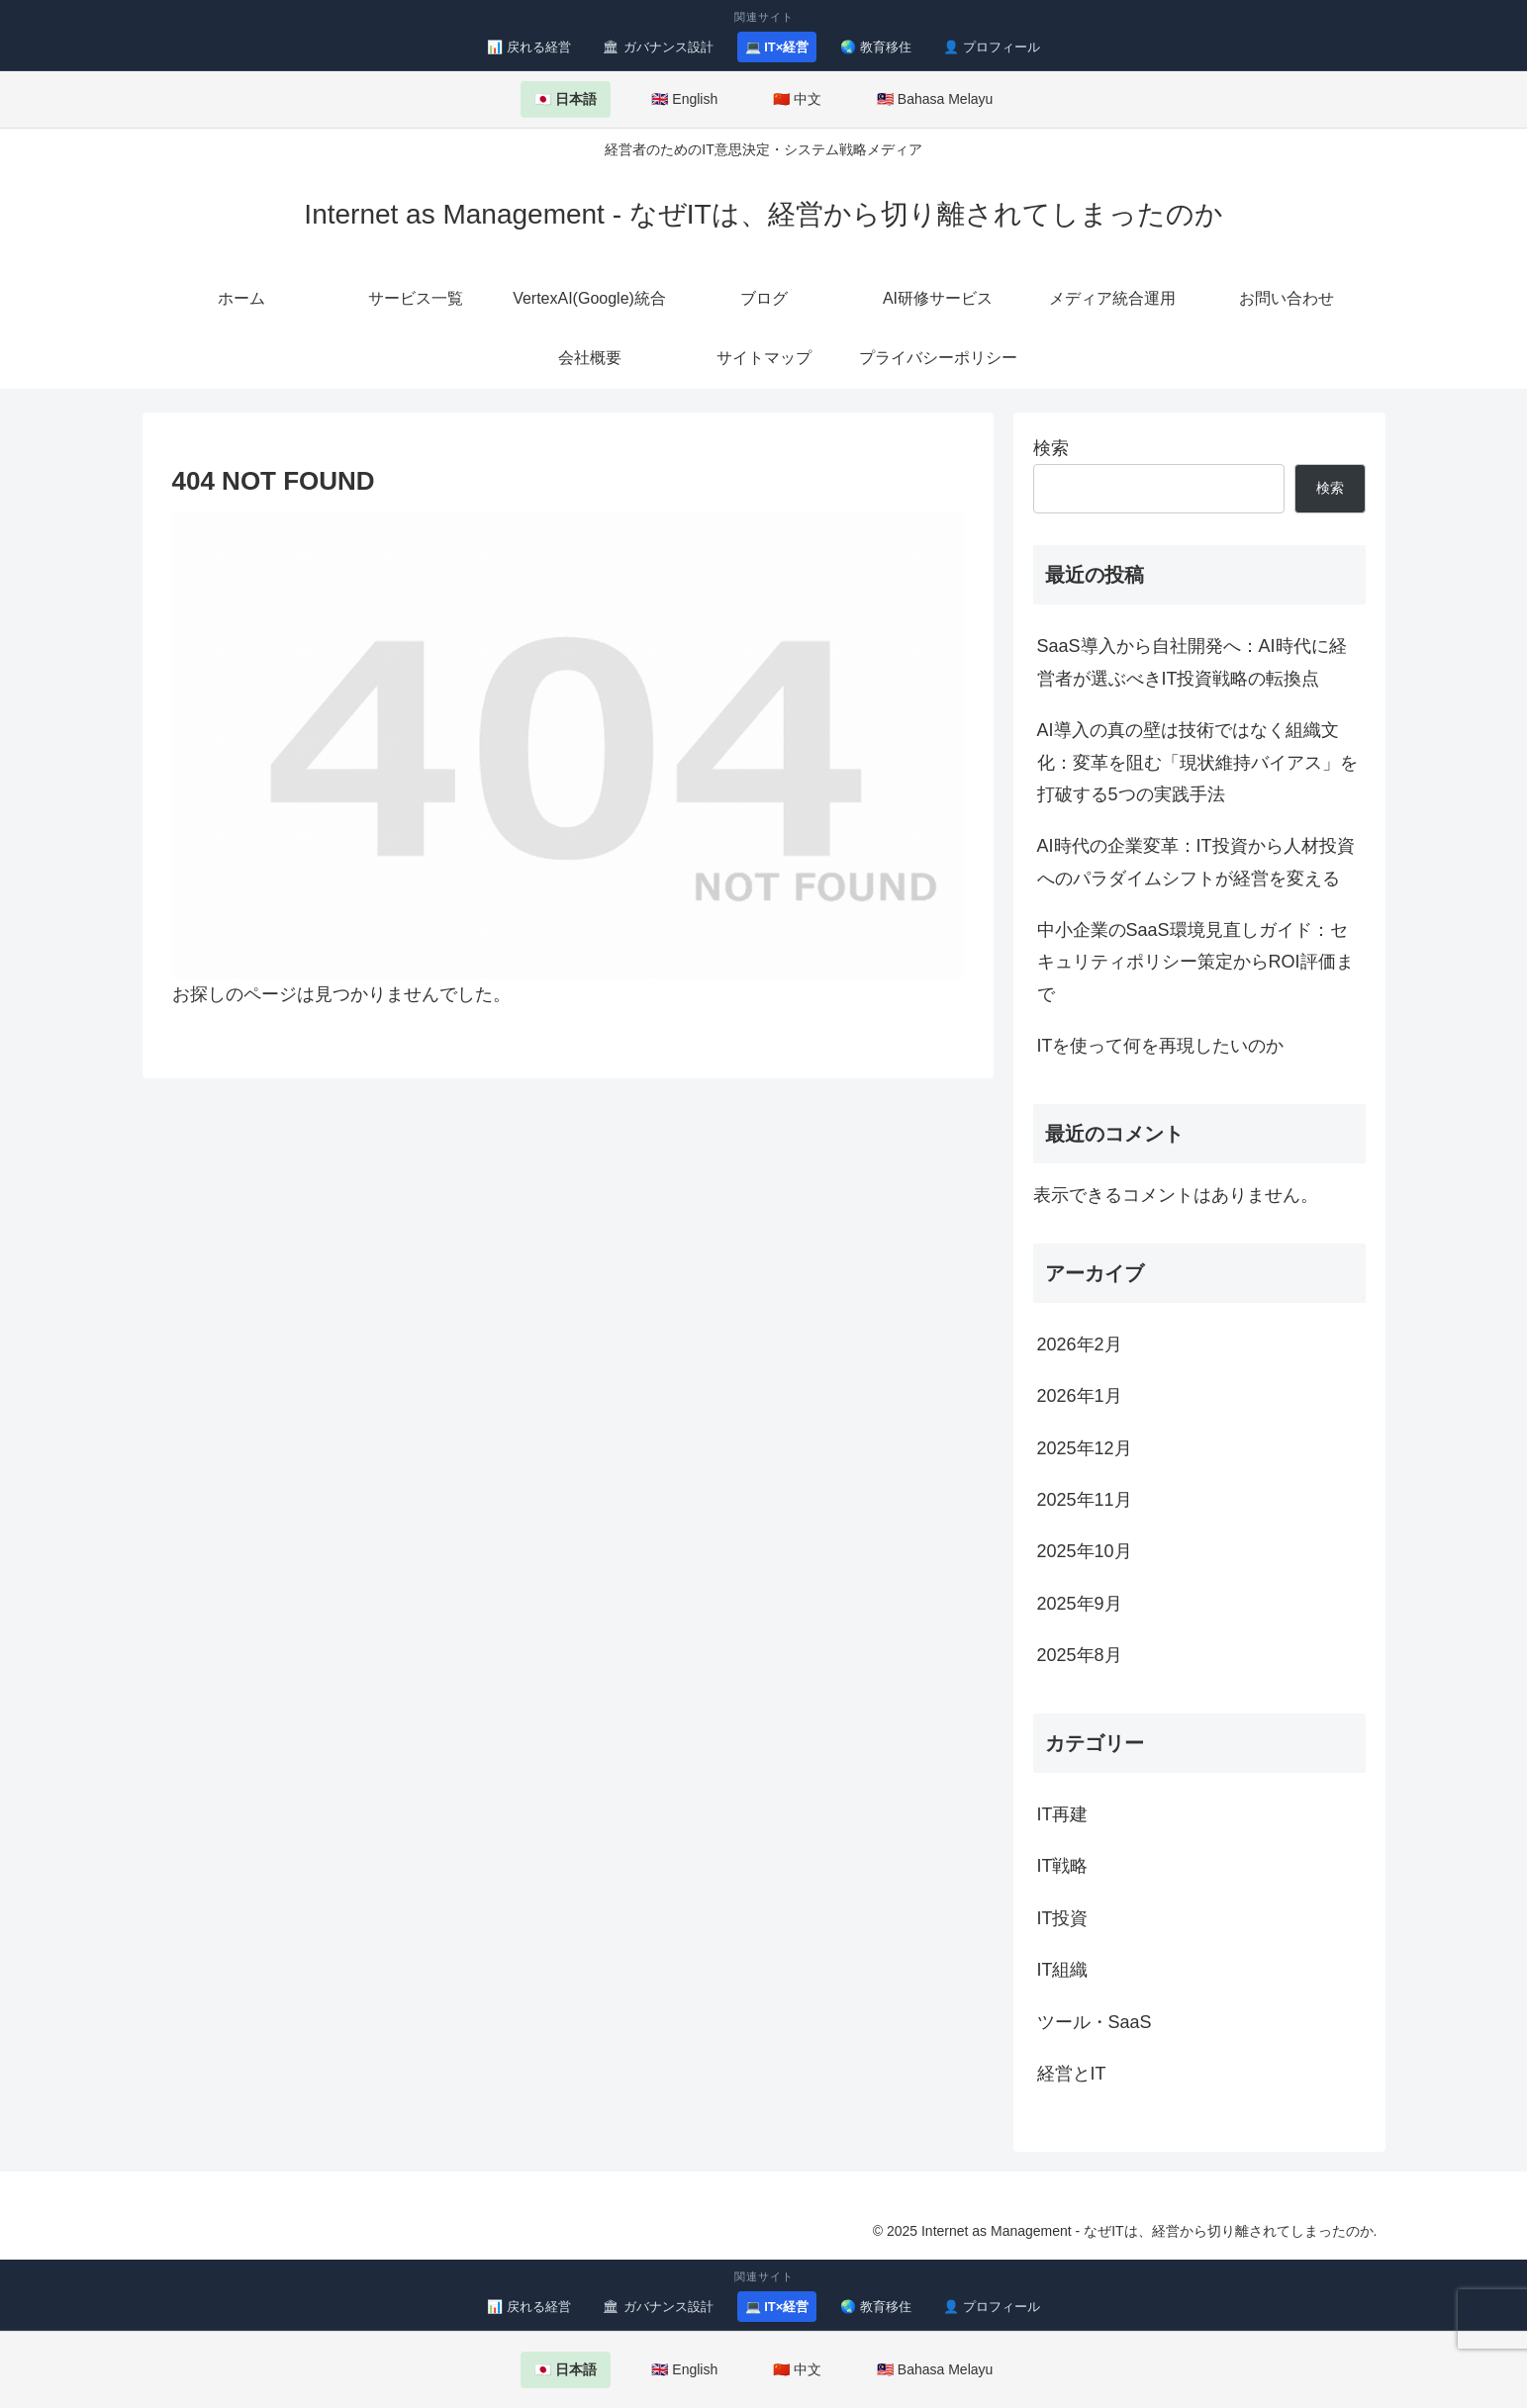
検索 (1051, 448)
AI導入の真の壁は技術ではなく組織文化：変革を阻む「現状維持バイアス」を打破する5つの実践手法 (1197, 762)
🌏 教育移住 (875, 47)
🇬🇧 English (684, 99)
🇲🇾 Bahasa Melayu (935, 99)
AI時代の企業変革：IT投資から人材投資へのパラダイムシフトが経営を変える (1196, 861)
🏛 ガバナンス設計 (658, 47)
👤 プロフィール (991, 47)
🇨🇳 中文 (797, 99)
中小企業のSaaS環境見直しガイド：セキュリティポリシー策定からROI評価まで (1195, 962)
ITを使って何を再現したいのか (1161, 1046)
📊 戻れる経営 (529, 47)
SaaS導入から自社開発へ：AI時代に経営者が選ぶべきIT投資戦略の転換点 (1192, 662)
